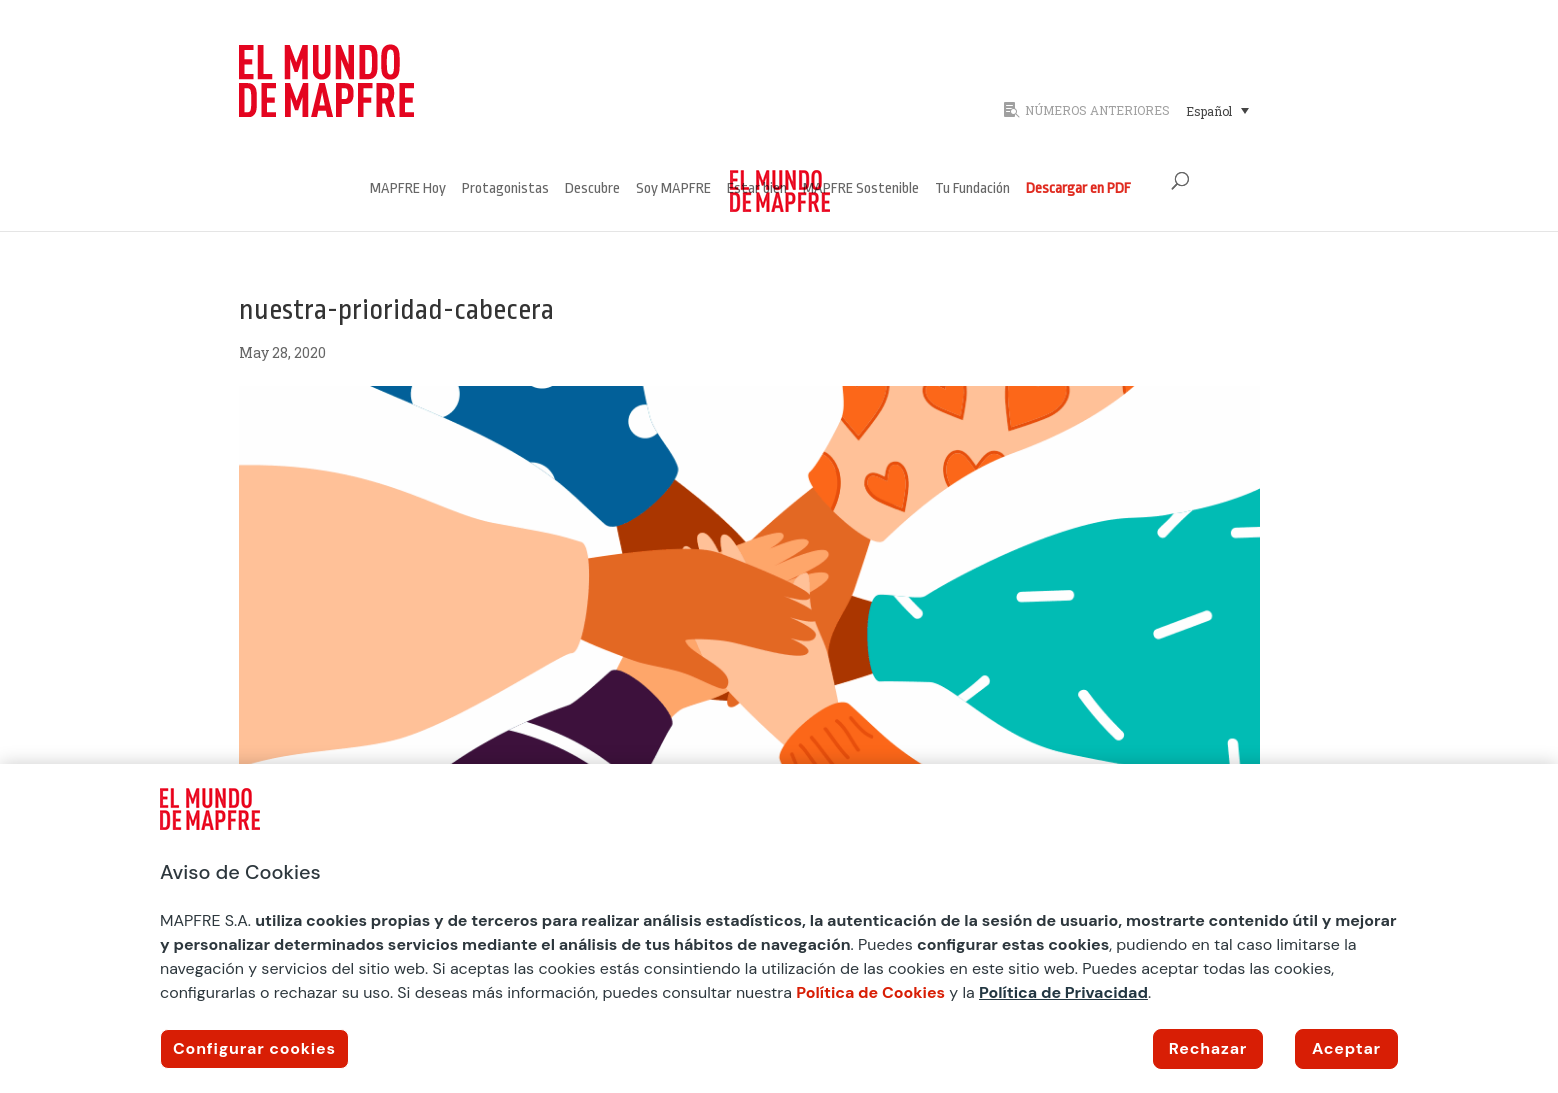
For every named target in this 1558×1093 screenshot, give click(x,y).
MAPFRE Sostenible (861, 189)
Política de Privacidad (1063, 992)
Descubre (592, 189)
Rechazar (1208, 1048)
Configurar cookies (254, 1048)
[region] (779, 928)
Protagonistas (505, 189)
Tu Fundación (972, 189)
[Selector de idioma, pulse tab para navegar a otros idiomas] (1217, 110)
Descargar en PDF (1078, 189)
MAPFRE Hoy (408, 189)
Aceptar (1346, 1048)
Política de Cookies (870, 992)
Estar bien (757, 189)
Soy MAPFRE (673, 189)
